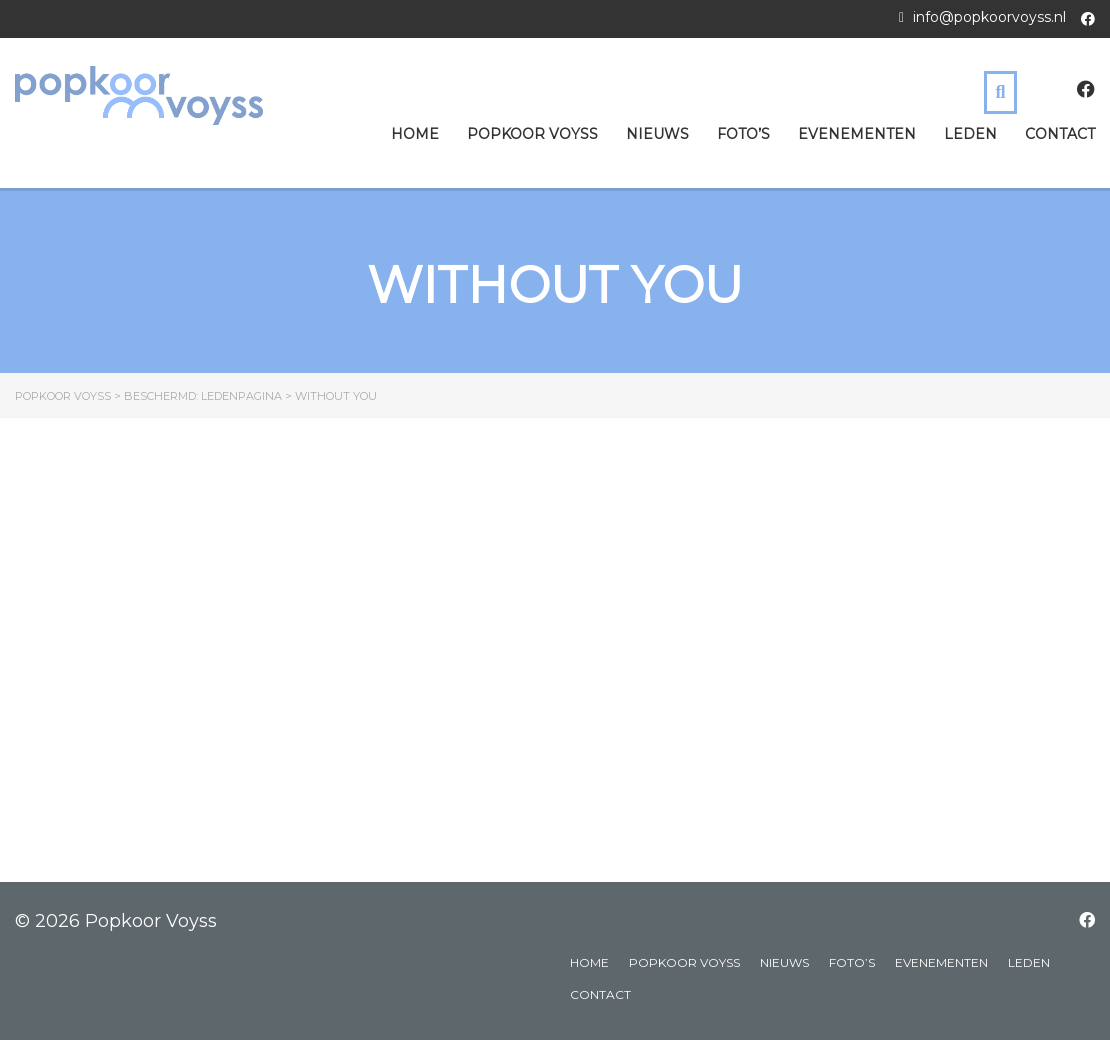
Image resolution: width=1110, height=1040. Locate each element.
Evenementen (857, 134)
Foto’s (743, 134)
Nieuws (657, 134)
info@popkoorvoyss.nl (989, 17)
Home (415, 134)
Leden (970, 134)
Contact (1060, 134)
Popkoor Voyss (532, 134)
